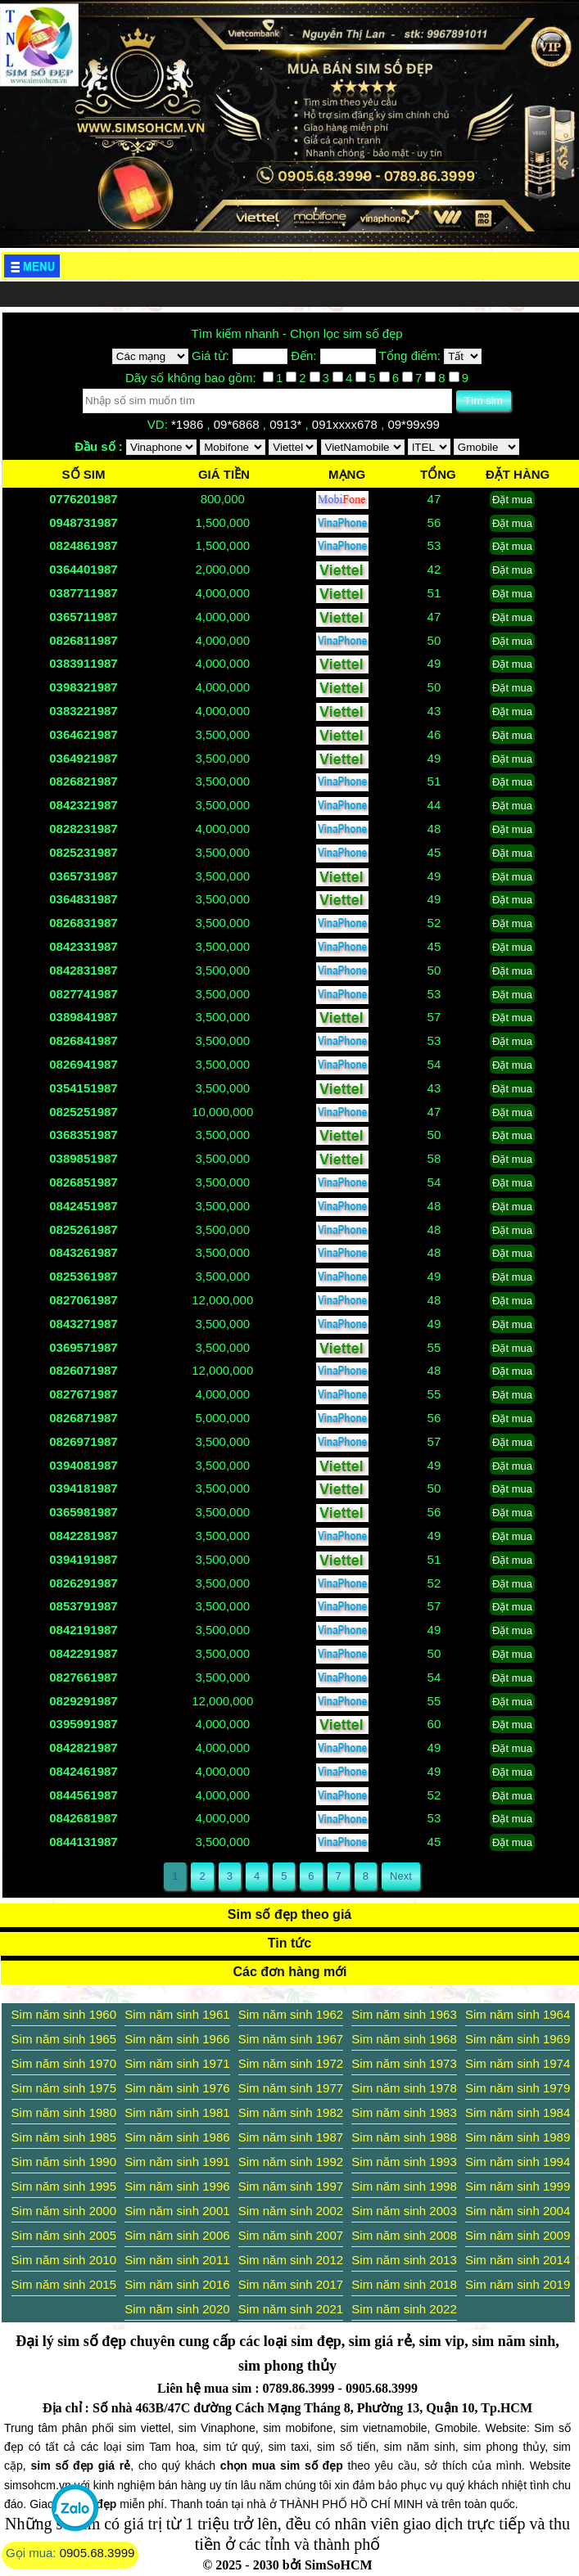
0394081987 (83, 1465)
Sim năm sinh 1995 (63, 2186)
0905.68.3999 (97, 2553)
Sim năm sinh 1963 (403, 2014)
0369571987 (83, 1347)
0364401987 (83, 569)
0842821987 (83, 1747)
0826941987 (83, 1064)
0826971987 (83, 1441)
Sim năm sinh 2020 (176, 2309)
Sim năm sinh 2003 (403, 2211)
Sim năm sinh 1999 (517, 2186)
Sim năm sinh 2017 (290, 2284)
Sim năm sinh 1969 (517, 2039)
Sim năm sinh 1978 (403, 2088)
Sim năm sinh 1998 (403, 2186)
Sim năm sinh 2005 (63, 2235)
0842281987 (83, 1535)
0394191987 (83, 1559)
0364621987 (83, 734)
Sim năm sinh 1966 (176, 2039)
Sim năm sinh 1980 (63, 2112)
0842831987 (83, 970)
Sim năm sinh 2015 (63, 2284)
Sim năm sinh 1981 (176, 2112)
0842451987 (83, 1206)
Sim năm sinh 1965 (63, 2039)
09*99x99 (415, 424)
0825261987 (83, 1229)
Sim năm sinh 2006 (176, 2235)
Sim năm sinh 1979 (517, 2088)
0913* (287, 424)
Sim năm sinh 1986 (176, 2137)
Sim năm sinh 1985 (63, 2137)
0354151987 (83, 1088)
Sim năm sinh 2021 (290, 2309)
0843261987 (83, 1252)
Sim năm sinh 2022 (403, 2309)
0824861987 (83, 545)
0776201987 (83, 499)
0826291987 (83, 1583)
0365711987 (83, 617)
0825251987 (83, 1112)
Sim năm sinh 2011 (176, 2260)
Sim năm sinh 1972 (290, 2063)
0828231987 (83, 828)
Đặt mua (512, 499)
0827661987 (83, 1677)
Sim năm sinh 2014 (517, 2260)
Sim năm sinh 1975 (63, 2088)
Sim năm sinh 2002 (290, 2211)
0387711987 (83, 593)
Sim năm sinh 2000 (63, 2211)
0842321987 (83, 805)
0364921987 (83, 758)
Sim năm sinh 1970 (63, 2063)
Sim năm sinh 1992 (290, 2161)
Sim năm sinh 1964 (517, 2014)
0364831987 (83, 899)
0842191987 (83, 1630)
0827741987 (83, 994)
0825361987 (83, 1276)
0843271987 (83, 1324)
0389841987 (83, 1017)
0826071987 (83, 1370)
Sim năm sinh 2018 (403, 2284)
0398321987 (83, 687)
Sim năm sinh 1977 (290, 2088)
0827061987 (83, 1300)
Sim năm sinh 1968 (403, 2039)
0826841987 (83, 1040)
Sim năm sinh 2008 (403, 2235)
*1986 (188, 424)
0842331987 (83, 946)
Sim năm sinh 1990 (63, 2161)
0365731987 (83, 876)
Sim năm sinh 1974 (517, 2063)
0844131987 (83, 1842)
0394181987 (83, 1488)
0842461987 (83, 1771)
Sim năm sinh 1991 (176, 2161)
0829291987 (83, 1701)
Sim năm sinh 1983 (403, 2112)
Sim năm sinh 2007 (290, 2235)
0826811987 (83, 640)
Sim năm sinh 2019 (517, 2284)
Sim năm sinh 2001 (176, 2211)
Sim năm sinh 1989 (517, 2137)
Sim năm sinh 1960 (63, 2014)
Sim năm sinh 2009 (517, 2235)
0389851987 (83, 1158)
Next (401, 1876)
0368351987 (83, 1135)
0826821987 (83, 781)
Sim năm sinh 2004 (517, 2211)
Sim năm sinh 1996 (176, 2186)
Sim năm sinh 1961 (176, 2014)
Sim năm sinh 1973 (403, 2063)
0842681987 (83, 1818)
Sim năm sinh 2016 (176, 2284)
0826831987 (83, 923)
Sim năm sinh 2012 (290, 2260)
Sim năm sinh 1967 (290, 2039)
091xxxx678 (346, 424)
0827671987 (83, 1394)
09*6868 (238, 424)
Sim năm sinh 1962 (290, 2014)
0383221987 (83, 711)
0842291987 (83, 1653)
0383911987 (83, 663)
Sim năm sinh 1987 (290, 2137)
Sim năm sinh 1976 (176, 2088)
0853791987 (83, 1606)
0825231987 (83, 852)
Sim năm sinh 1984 (517, 2112)
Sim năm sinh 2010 (63, 2260)
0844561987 (83, 1795)
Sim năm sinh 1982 (290, 2112)
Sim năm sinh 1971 (176, 2063)
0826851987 (83, 1182)
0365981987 (83, 1512)
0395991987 (83, 1724)
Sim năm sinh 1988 (403, 2137)
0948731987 (83, 522)
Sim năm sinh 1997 (290, 2186)
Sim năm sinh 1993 (403, 2161)
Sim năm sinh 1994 (517, 2161)
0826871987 (83, 1418)
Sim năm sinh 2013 (403, 2260)
